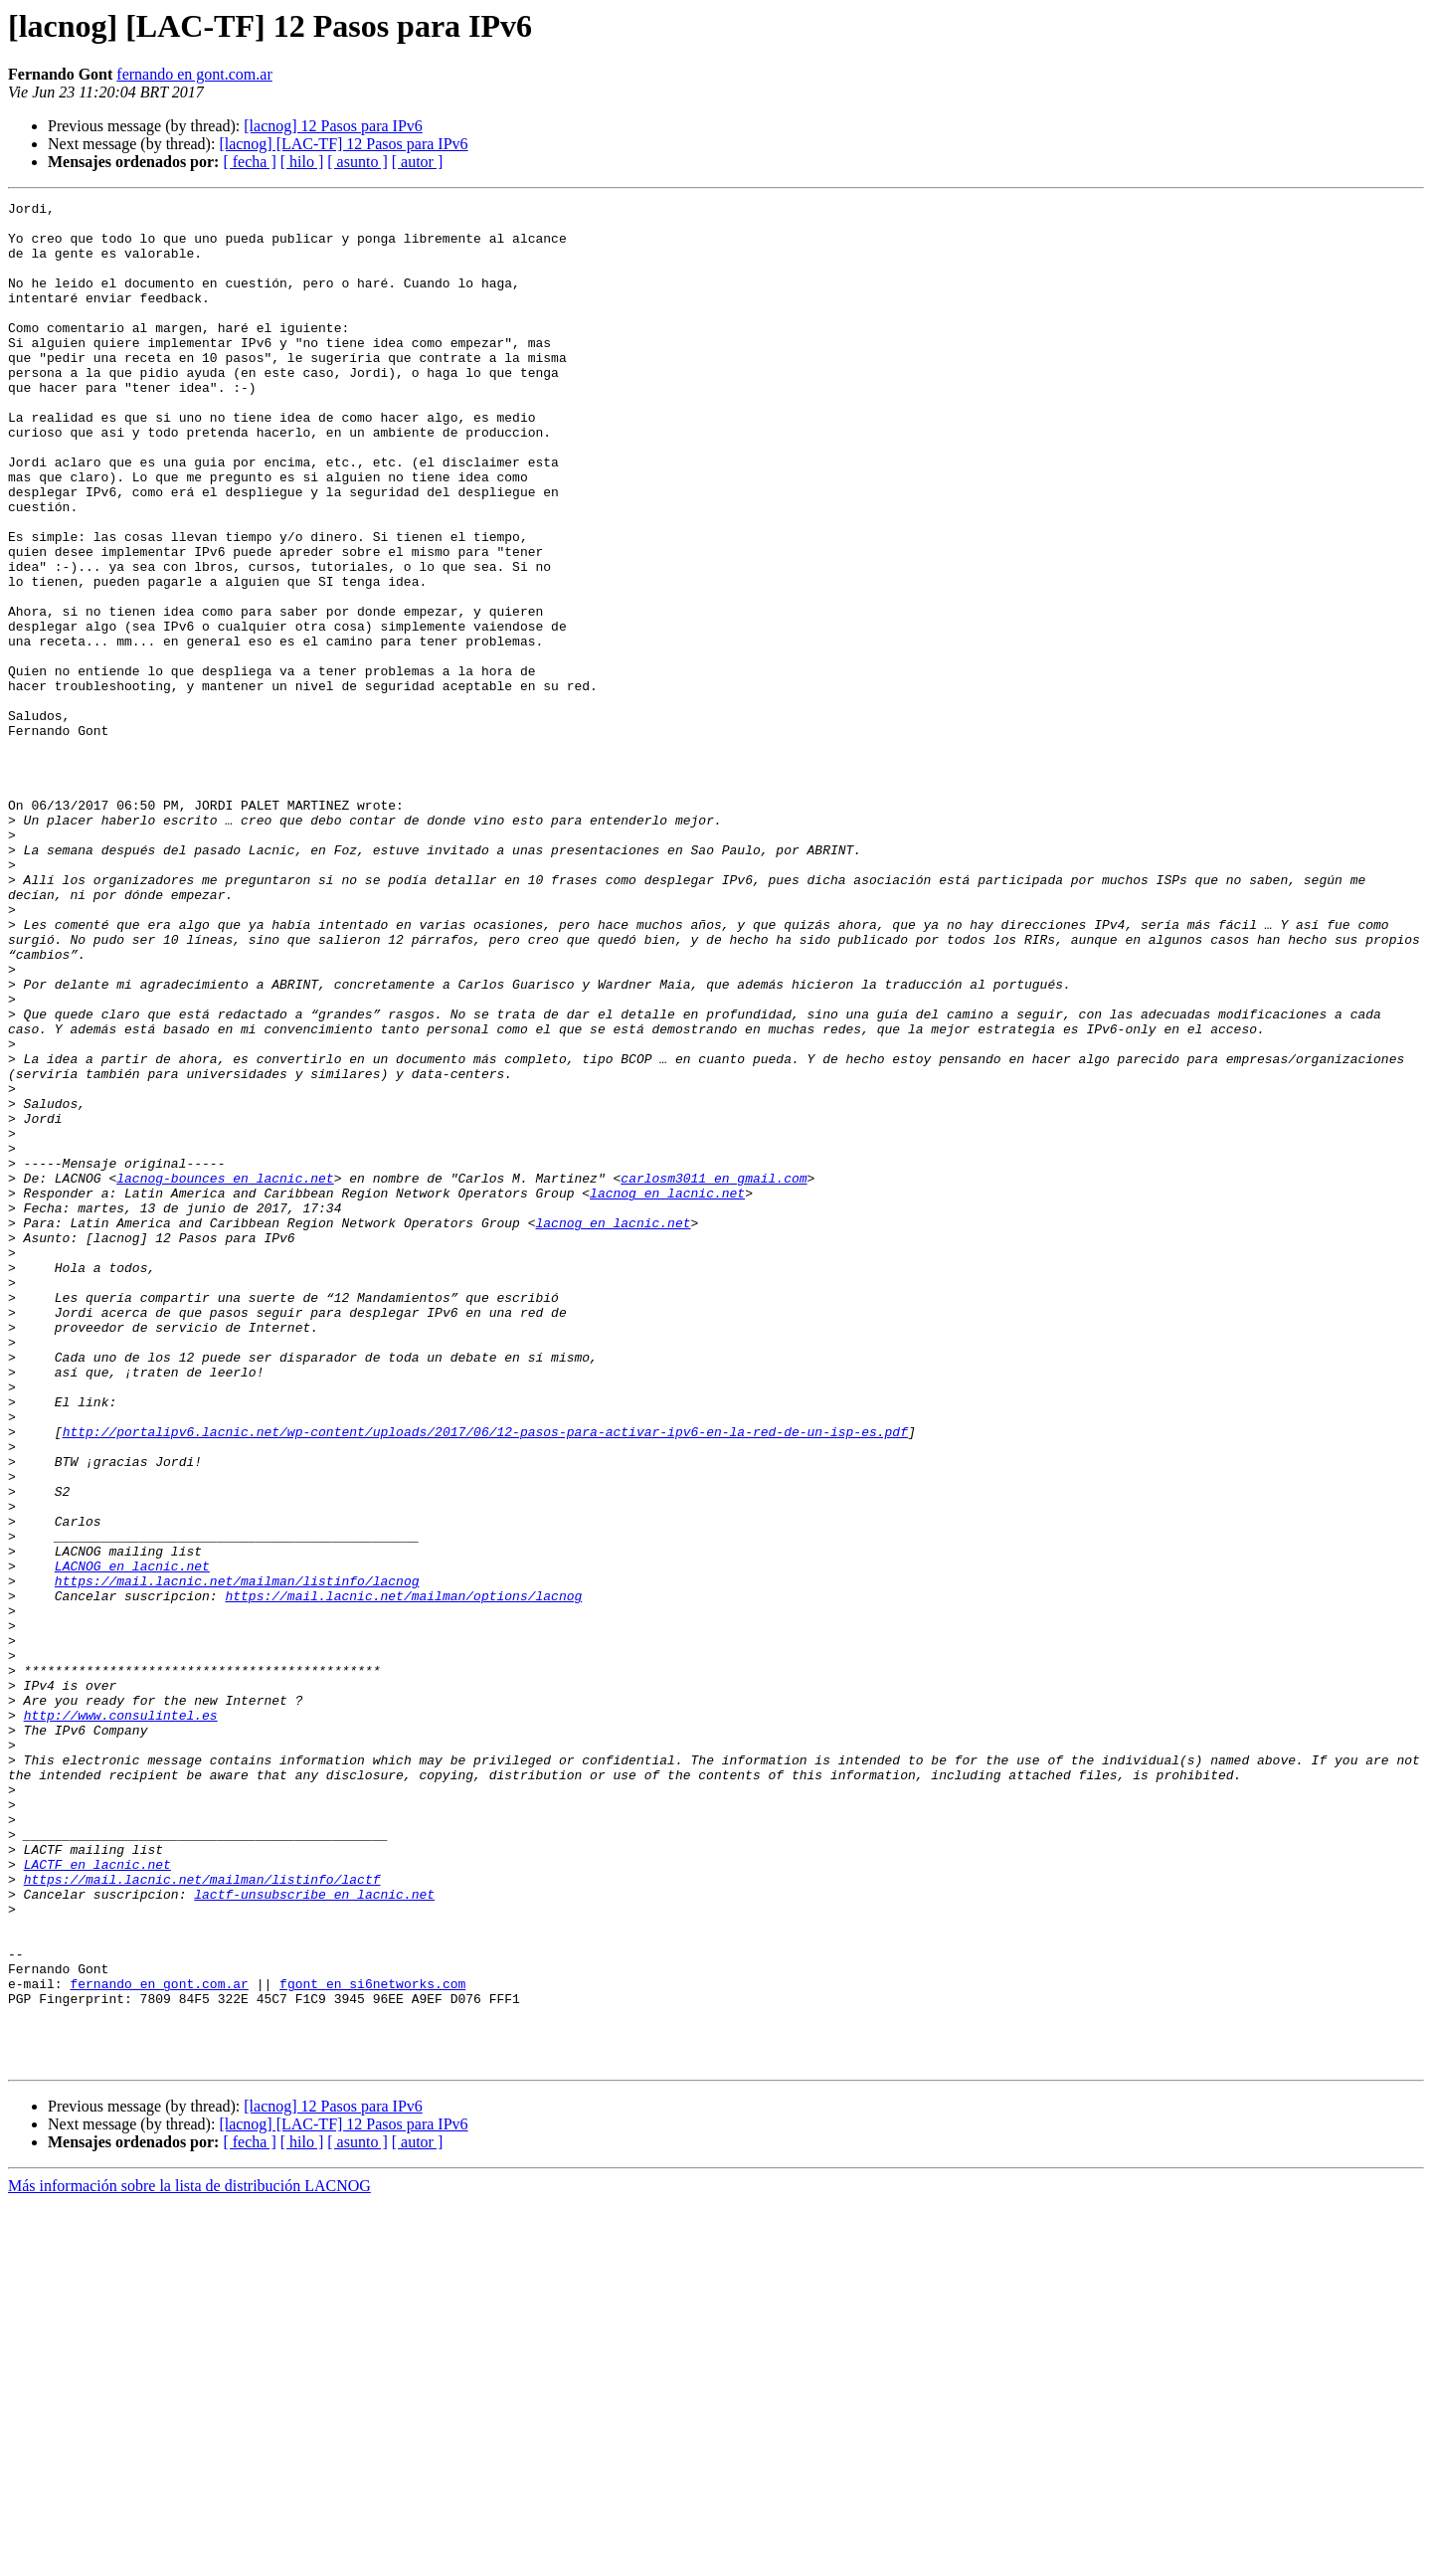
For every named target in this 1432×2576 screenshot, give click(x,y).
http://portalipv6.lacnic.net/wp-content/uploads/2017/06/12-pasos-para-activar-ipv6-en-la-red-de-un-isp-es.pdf (485, 1679)
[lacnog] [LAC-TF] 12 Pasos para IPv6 (343, 143)
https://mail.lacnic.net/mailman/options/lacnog (403, 1876)
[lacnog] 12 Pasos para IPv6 (333, 125)
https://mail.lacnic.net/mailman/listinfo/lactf (202, 2216)
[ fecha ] (249, 161)
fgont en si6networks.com (372, 2341)
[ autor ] (418, 161)
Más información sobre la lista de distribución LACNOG (189, 2558)
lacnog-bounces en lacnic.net (224, 1374)
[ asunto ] (357, 161)
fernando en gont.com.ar (193, 74)
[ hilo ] (302, 161)
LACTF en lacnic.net (97, 2198)
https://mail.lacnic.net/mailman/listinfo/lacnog (237, 1858)
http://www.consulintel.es (121, 2019)
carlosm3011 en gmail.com (713, 1374)
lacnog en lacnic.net (667, 1392)
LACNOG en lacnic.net (132, 1840)
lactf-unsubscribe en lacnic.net (314, 2234)
